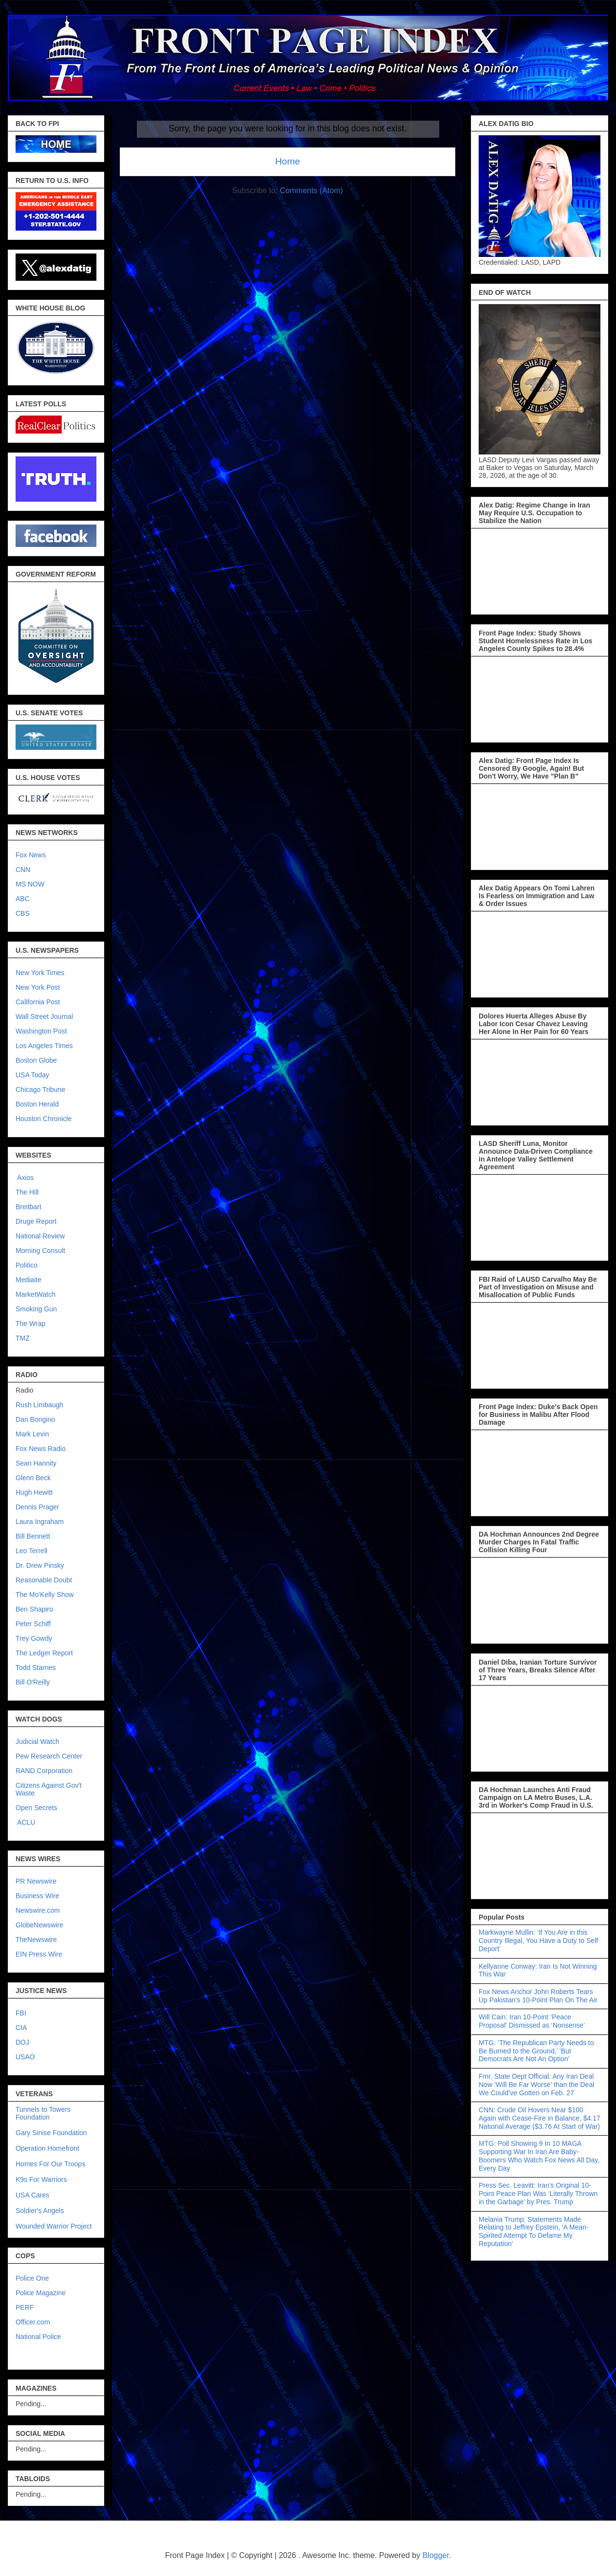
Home (287, 161)
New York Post (38, 987)
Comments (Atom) (311, 190)
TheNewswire (36, 1939)
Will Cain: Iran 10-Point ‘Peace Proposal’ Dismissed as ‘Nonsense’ (532, 2021)
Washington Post (41, 1031)
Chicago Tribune (40, 1089)
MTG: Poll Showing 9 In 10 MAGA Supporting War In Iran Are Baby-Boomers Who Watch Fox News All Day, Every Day (539, 2156)
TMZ (23, 1338)
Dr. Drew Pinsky (40, 1565)
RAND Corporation (44, 1771)
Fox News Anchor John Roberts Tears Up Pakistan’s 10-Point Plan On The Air (538, 1996)
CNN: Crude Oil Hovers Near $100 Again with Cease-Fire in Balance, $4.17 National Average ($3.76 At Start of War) (539, 2118)
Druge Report (36, 1221)
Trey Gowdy (34, 1638)
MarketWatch (36, 1294)
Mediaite (28, 1280)
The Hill (27, 1192)
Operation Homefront (47, 2148)
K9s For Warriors (41, 2179)
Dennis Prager (37, 1507)
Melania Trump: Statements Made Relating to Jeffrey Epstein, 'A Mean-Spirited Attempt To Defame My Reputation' (534, 2231)
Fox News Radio (41, 1448)
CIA (21, 2028)
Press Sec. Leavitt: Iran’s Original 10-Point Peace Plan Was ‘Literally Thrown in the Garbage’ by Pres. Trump (538, 2193)
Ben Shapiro (34, 1609)
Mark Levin (32, 1434)
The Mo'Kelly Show (45, 1594)
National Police (38, 2336)
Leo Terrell (31, 1551)
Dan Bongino (35, 1419)
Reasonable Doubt (44, 1580)
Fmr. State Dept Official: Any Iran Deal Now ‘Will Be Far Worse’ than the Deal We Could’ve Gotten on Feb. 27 (536, 2084)
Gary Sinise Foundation (51, 2133)
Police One (32, 2278)
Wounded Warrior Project (54, 2226)
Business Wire (37, 1896)
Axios (25, 1177)
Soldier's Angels (40, 2210)
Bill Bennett (33, 1536)
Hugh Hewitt (34, 1492)
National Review (40, 1236)
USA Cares (32, 2195)
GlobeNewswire (39, 1925)
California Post (38, 1002)
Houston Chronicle (44, 1119)
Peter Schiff (33, 1624)
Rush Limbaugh (39, 1405)
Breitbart (28, 1207)
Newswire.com (38, 1910)
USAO (25, 2057)
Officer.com (33, 2322)
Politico (26, 1265)
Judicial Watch (37, 1741)
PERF (25, 2307)
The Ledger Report (44, 1653)
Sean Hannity (36, 1463)
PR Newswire (36, 1881)
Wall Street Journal (44, 1016)
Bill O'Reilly (33, 1682)
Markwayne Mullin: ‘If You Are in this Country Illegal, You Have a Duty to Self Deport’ (538, 1940)
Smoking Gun (36, 1309)
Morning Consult (40, 1250)
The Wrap (30, 1323)
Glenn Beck (33, 1478)
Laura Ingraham (40, 1521)
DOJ (22, 2042)
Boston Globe (36, 1060)
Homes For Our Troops (50, 2164)
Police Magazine (41, 2293)
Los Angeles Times (44, 1046)
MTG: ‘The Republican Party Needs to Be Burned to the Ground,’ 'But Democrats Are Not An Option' (536, 2051)
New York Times (40, 973)
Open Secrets (36, 1808)
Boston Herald (37, 1104)
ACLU (26, 1822)
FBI (21, 2013)
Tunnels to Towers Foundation (43, 2113)
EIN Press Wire (39, 1954)
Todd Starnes (36, 1667)
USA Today (32, 1075)
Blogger (435, 2555)
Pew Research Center (49, 1756)
